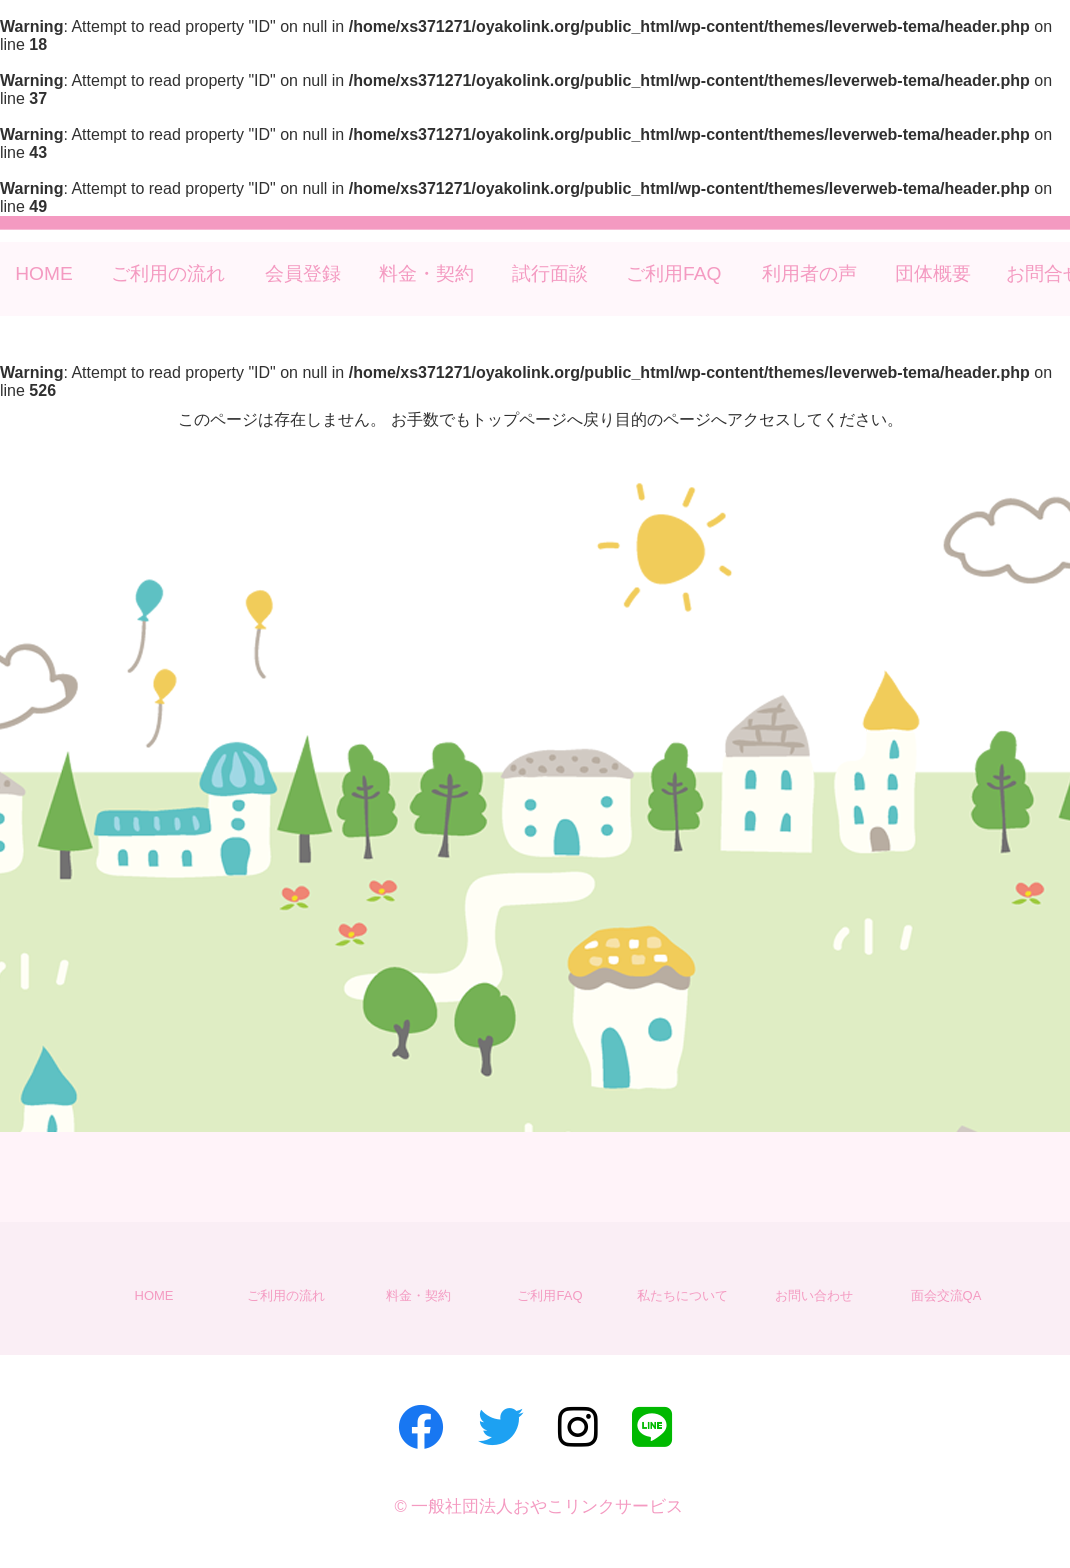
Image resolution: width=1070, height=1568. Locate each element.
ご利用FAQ (673, 273)
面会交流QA (946, 1295)
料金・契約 (426, 273)
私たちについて (682, 1295)
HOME (44, 273)
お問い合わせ (814, 1295)
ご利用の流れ (168, 273)
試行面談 (550, 273)
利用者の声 (809, 273)
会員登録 (303, 273)
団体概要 (933, 273)
